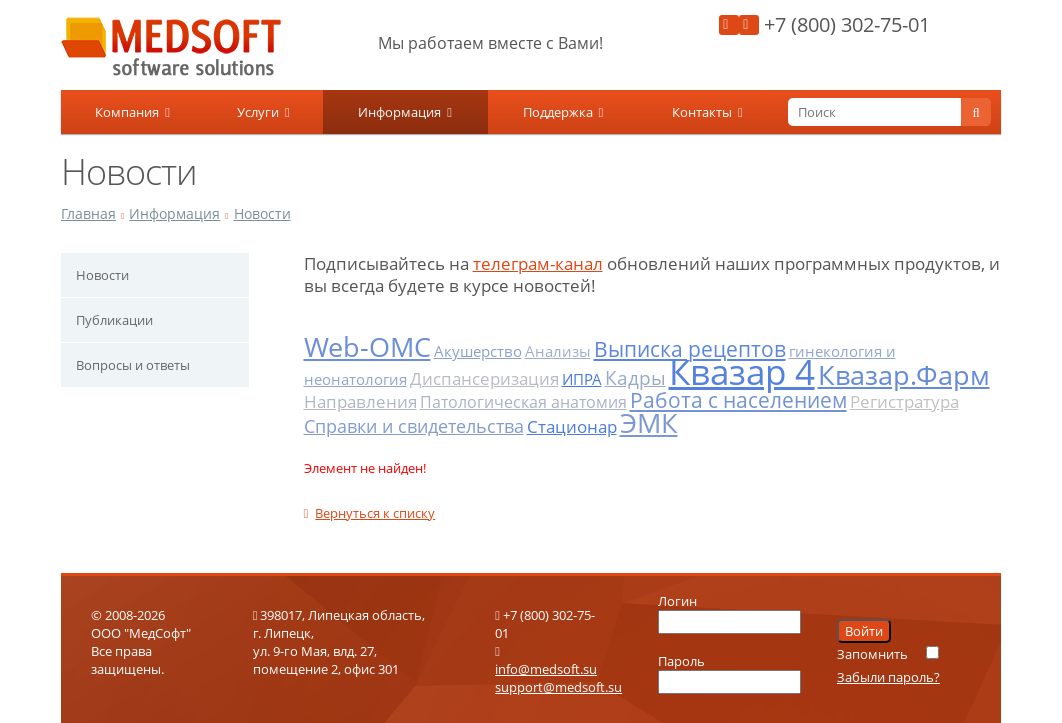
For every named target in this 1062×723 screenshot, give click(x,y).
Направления (360, 401)
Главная (88, 213)
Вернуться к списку (370, 513)
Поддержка (563, 112)
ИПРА (582, 379)
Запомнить (872, 654)
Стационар (572, 426)
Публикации (114, 320)
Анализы (558, 351)
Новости (262, 213)
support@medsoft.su (558, 687)
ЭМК (649, 422)
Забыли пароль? (888, 677)
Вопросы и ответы (133, 365)
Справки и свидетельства (414, 426)
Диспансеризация (484, 378)
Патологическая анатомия (523, 402)
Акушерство (478, 351)
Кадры (635, 378)
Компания (132, 112)
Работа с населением (738, 400)
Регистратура (904, 401)
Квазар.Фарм (904, 374)
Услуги (263, 112)
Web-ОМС (367, 346)
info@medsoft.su (546, 669)
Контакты (707, 112)
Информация (405, 112)
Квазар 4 (742, 371)
